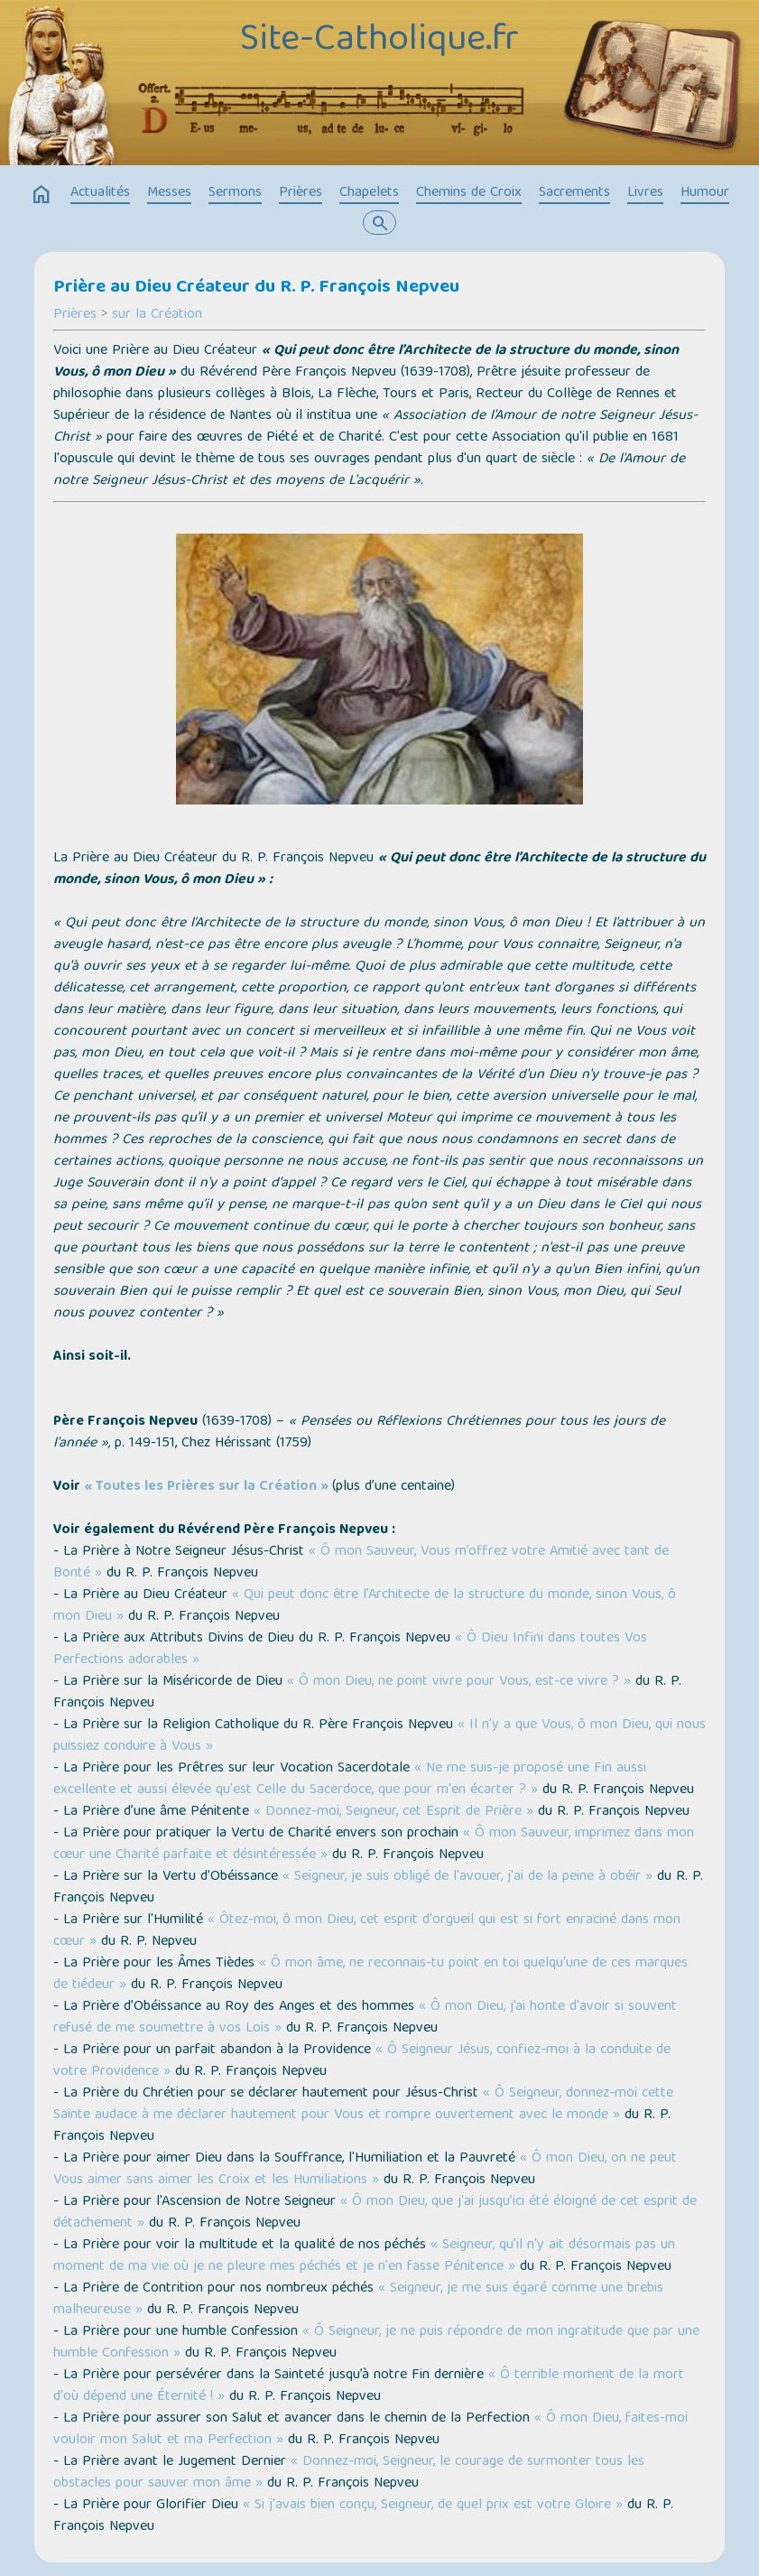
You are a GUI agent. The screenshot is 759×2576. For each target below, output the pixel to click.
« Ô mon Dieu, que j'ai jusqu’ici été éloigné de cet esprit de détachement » (375, 2213)
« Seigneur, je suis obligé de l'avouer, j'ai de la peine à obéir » (467, 1877)
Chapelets (369, 193)
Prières (300, 193)
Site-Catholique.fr (379, 41)
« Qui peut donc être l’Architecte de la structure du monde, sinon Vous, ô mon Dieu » (364, 1606)
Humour (704, 193)
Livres (645, 193)
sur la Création (157, 315)
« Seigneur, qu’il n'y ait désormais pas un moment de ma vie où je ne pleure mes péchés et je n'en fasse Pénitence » (364, 2256)
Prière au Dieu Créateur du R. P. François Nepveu (256, 288)
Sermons (235, 193)
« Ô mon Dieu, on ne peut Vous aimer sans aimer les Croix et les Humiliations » (365, 2169)
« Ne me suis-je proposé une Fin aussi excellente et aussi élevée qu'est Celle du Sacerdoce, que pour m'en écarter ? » (349, 1779)
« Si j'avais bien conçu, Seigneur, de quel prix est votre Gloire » (433, 2505)
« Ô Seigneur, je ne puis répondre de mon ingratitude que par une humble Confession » (376, 2343)
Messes (169, 193)
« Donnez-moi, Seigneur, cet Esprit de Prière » (393, 1812)
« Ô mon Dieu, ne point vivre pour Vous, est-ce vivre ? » (459, 1682)
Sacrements (574, 193)
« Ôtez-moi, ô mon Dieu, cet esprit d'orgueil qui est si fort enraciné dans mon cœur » (366, 1931)
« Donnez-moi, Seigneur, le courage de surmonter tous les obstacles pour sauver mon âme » (348, 2473)
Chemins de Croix (469, 193)
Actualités (100, 193)
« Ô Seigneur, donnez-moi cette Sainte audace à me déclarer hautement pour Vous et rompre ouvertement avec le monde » (363, 2104)
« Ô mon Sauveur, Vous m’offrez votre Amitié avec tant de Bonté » (361, 1562)
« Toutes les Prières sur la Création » (206, 1487)
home (41, 195)
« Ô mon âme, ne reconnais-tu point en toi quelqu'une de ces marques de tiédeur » (370, 1974)
